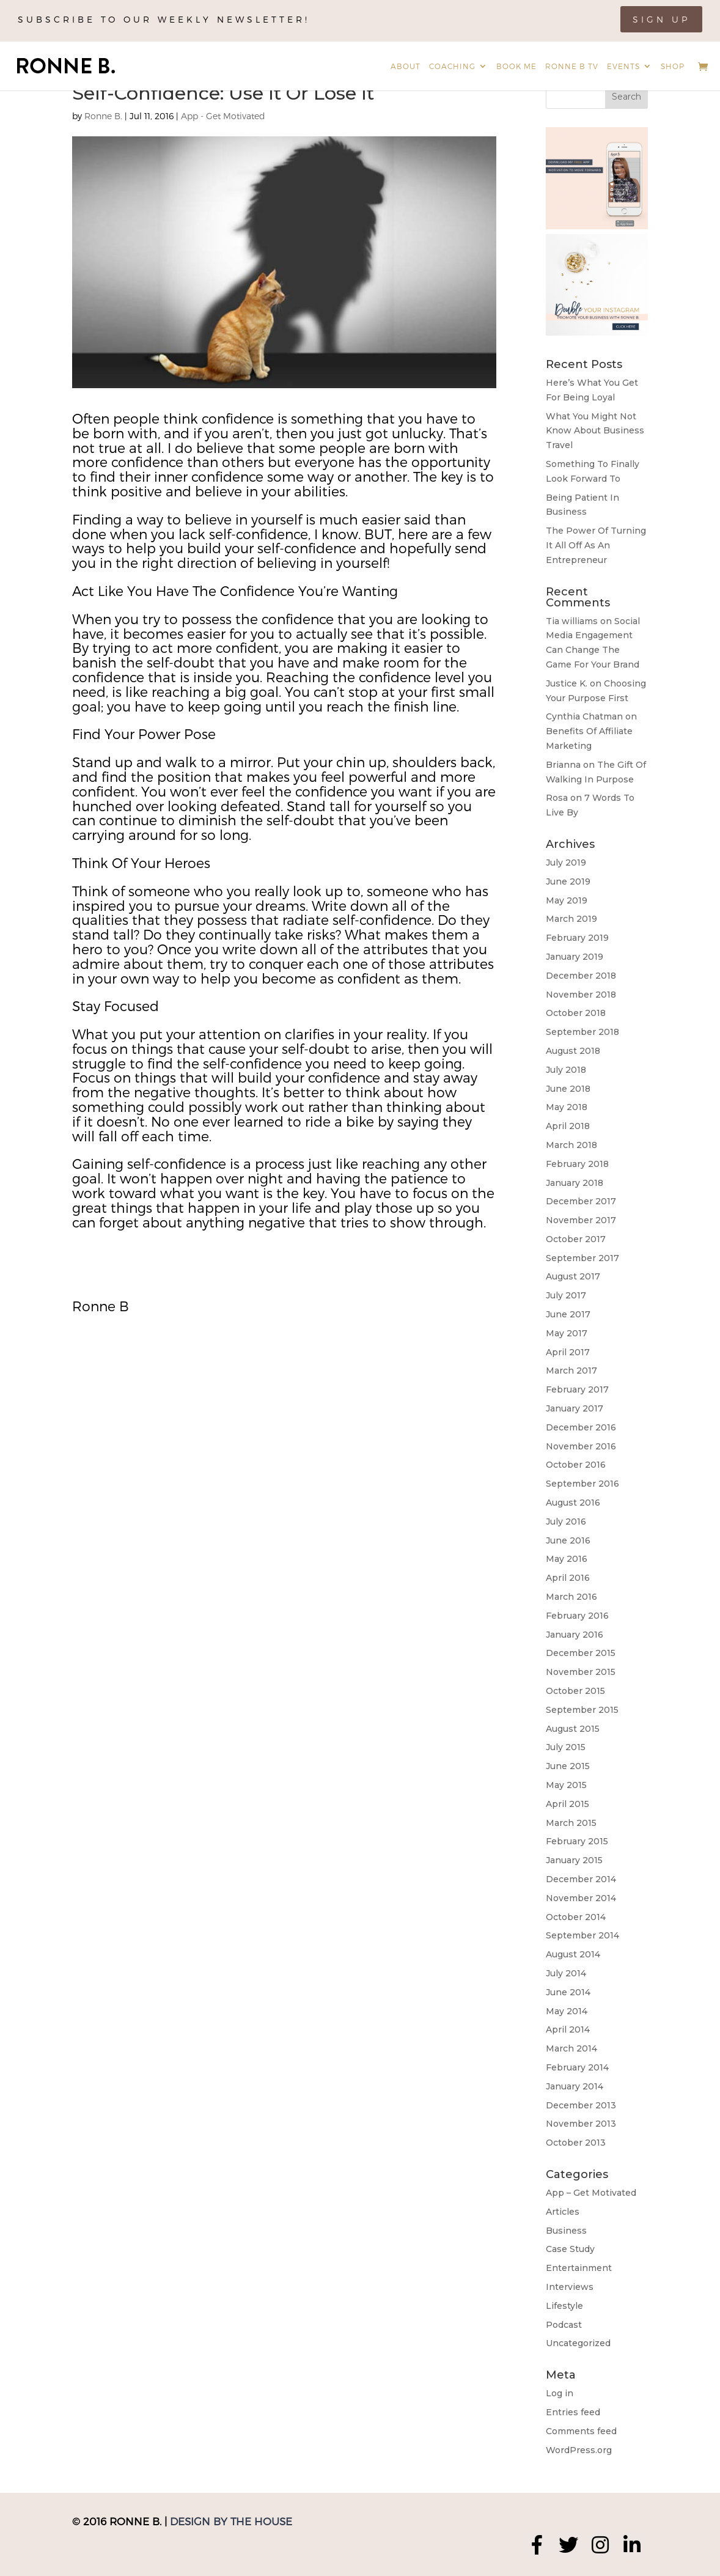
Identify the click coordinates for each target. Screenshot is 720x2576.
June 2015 (568, 1766)
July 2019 (566, 862)
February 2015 (577, 1841)
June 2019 (568, 881)
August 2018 (573, 1050)
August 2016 (573, 1502)
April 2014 (568, 2029)
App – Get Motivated (591, 2192)
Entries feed (573, 2412)
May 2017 (566, 1333)
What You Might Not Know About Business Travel (595, 431)
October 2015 (575, 1690)
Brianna (563, 764)
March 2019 (571, 918)
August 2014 (573, 1954)
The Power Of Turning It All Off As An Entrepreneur (596, 545)
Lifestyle (564, 2305)
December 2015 (580, 1652)
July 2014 (566, 1973)
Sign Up (661, 19)
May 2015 (566, 1784)
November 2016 (581, 1446)
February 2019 (577, 937)
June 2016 (568, 1540)
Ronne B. (103, 116)
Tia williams (572, 621)
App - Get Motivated (223, 116)
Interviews (569, 2286)
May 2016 (566, 1558)
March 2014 (571, 2048)
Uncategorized (578, 2343)
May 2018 (566, 1107)
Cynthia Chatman (584, 716)
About (406, 66)
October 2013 (576, 2142)
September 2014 (582, 1935)
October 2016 (576, 1464)
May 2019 (566, 900)
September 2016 (582, 1483)
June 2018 (568, 1088)
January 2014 (574, 2086)
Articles (562, 2211)
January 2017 (574, 1408)
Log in (559, 2393)
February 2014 (577, 2067)
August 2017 (573, 1276)
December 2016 (581, 1427)
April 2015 (567, 1803)
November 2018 (581, 994)
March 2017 (571, 1370)
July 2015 (566, 1747)
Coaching (452, 66)
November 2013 (581, 2123)
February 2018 (577, 1163)
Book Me (516, 66)
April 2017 (568, 1352)
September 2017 (582, 1258)
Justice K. (566, 683)
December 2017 (581, 1201)
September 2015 (582, 1709)
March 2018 (571, 1144)
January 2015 (574, 1860)
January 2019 (574, 956)
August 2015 (573, 1728)
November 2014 (581, 1898)
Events (623, 66)
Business (566, 2230)
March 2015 (571, 1822)
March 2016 (571, 1596)
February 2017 (577, 1389)
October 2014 (576, 1917)
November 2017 (581, 1220)
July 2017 (566, 1295)
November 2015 (580, 1671)
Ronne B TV (571, 66)
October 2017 (576, 1239)
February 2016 (577, 1615)
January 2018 (574, 1182)
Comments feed (581, 2431)
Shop (673, 66)
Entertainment (579, 2267)
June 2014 (568, 1992)
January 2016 (574, 1634)
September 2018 (582, 1031)
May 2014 (566, 2011)
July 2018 (566, 1069)
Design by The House (231, 2521)
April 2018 (568, 1126)
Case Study (570, 2248)
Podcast (564, 2324)
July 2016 (566, 1521)
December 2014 (581, 1879)
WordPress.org (579, 2450)
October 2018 (576, 1012)
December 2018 (581, 975)
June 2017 (568, 1314)
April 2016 (568, 1577)
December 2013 (581, 2105)
